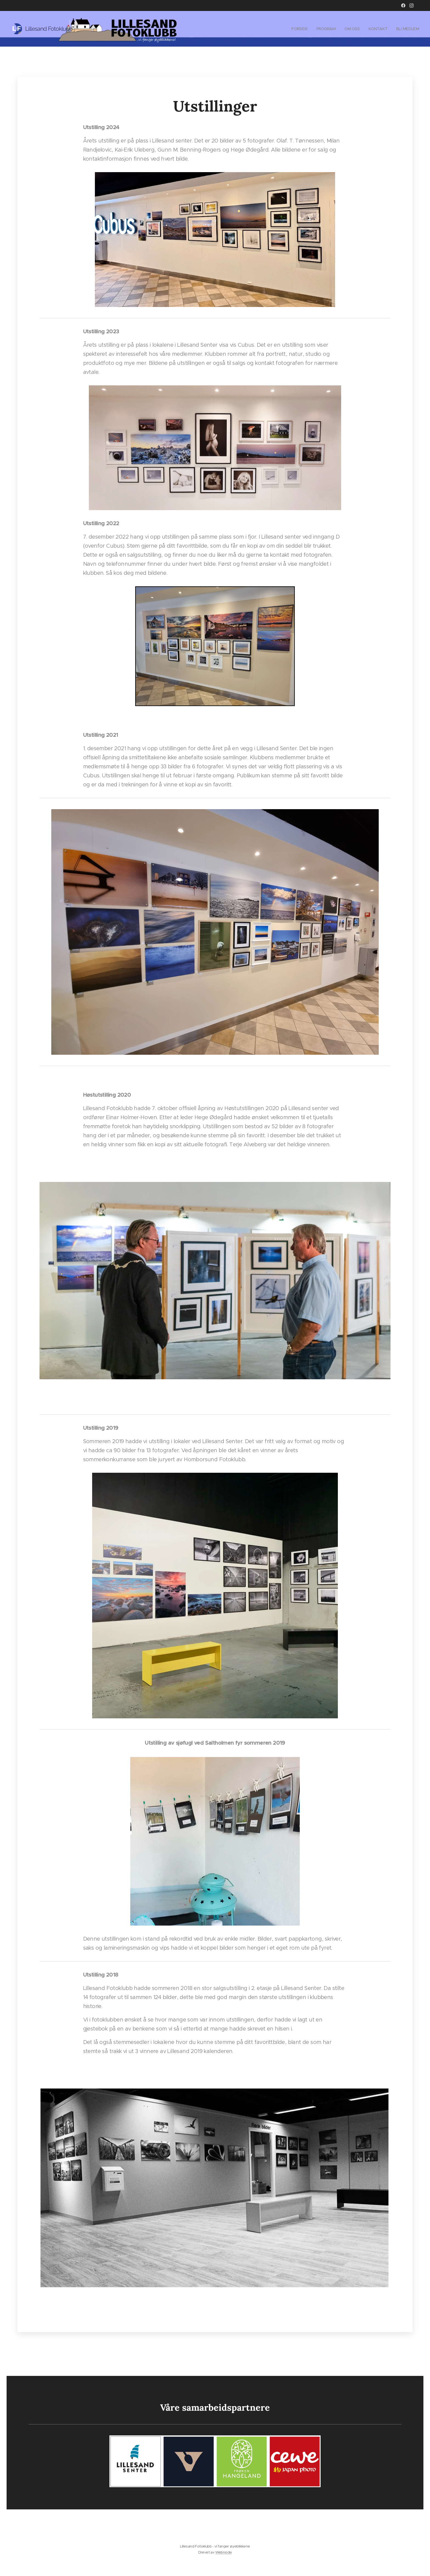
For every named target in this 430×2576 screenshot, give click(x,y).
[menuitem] (295, 29)
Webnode (223, 2552)
